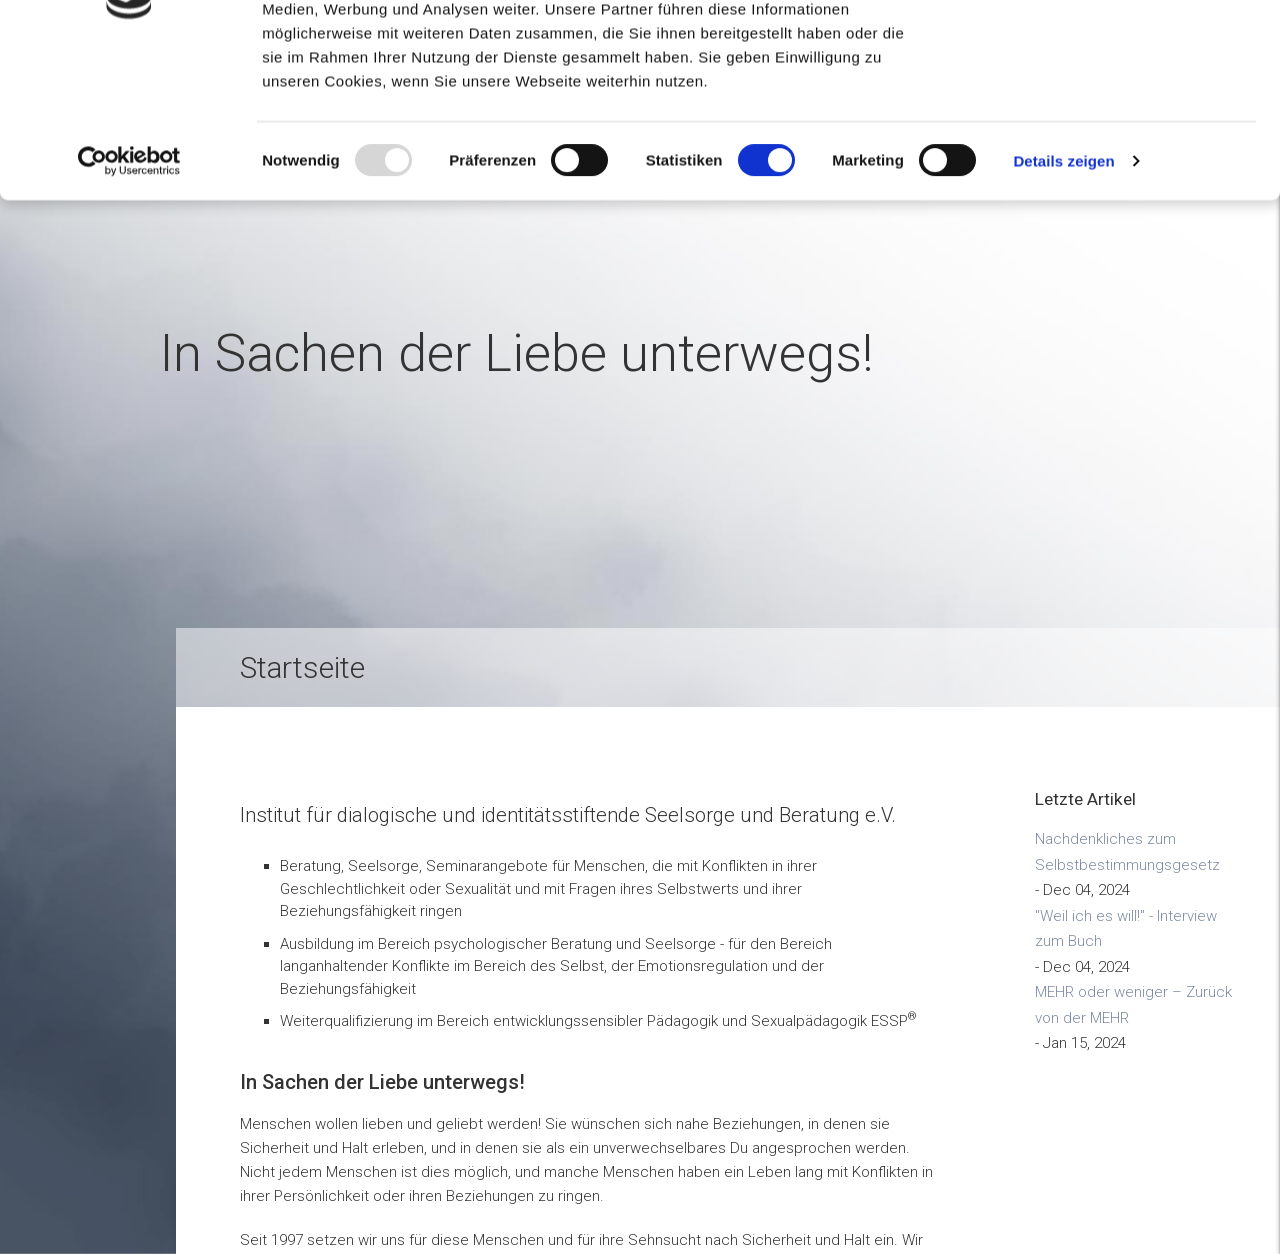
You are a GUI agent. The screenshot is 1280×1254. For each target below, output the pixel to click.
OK (1113, 49)
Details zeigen (1063, 297)
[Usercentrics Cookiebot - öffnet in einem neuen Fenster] (129, 298)
